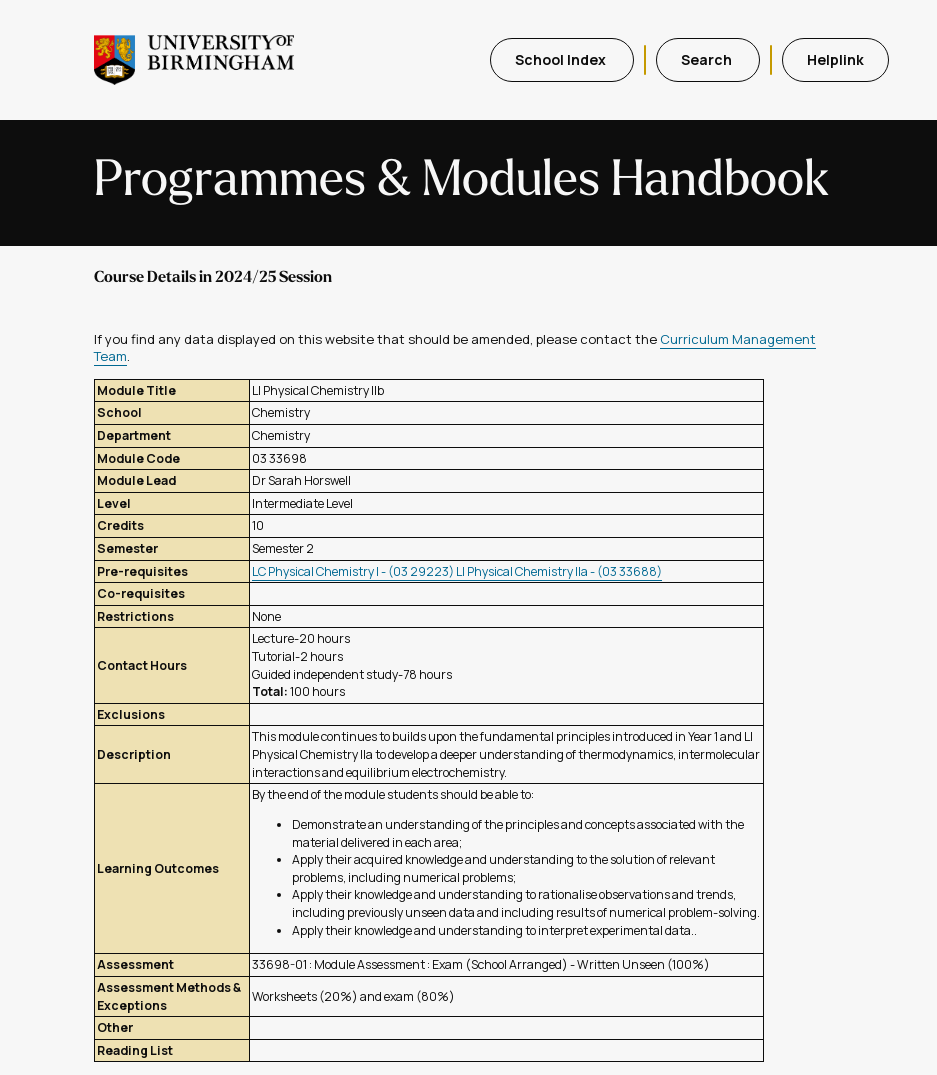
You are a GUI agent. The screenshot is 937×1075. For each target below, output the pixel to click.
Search (708, 59)
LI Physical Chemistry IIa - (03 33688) (559, 571)
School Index (562, 59)
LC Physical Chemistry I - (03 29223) (354, 571)
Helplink (835, 59)
